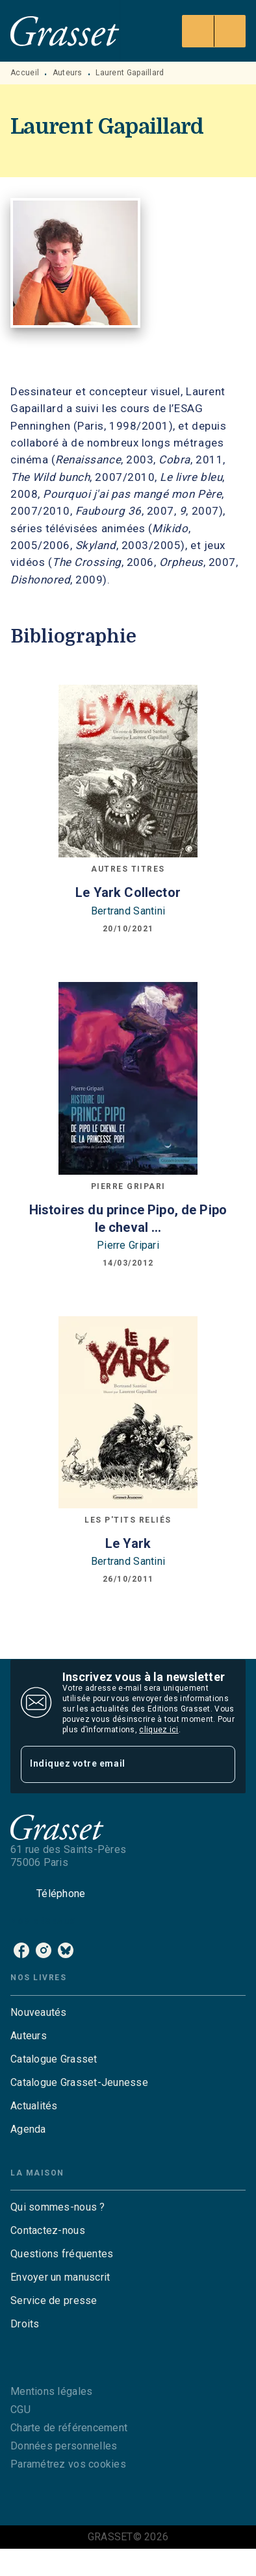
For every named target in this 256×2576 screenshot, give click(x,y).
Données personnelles (63, 2446)
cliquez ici (158, 1729)
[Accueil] (65, 31)
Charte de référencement (68, 2428)
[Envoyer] (219, 1764)
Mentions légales (51, 2391)
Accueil (24, 72)
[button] (128, 2012)
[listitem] (21, 1950)
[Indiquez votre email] (112, 1764)
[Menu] (214, 31)
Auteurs (68, 72)
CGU (20, 2409)
